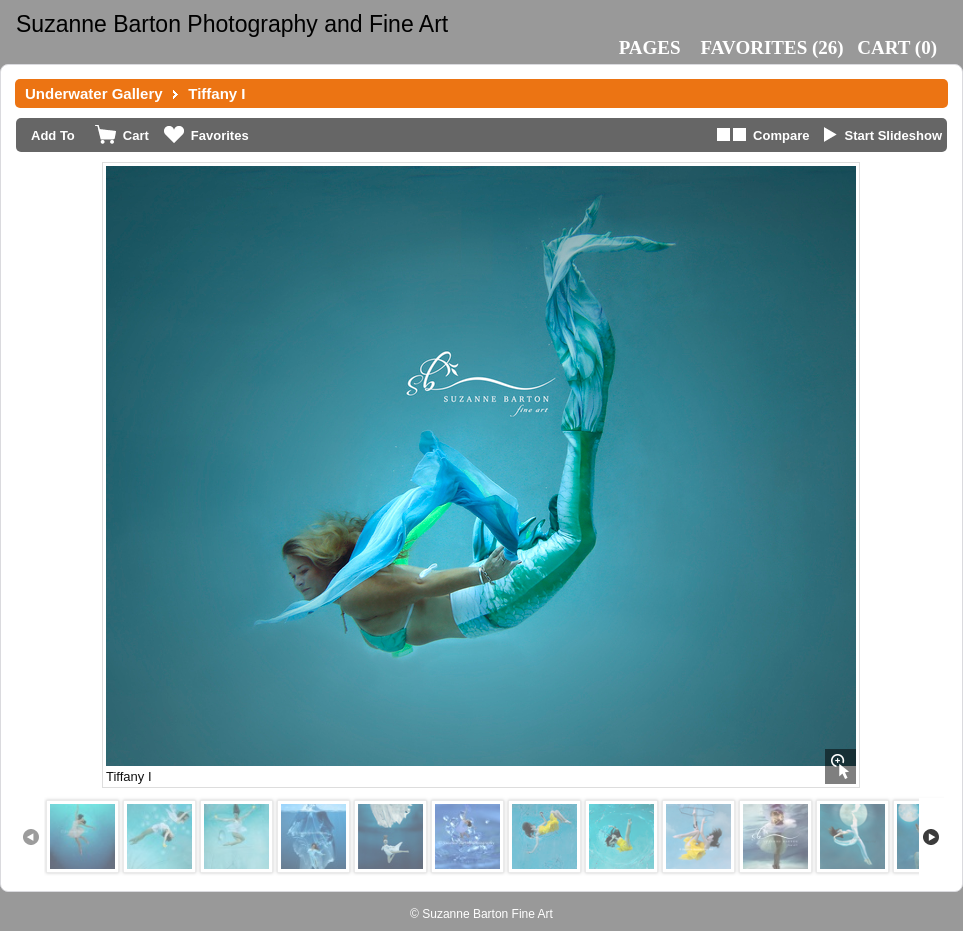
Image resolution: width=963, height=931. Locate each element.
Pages (650, 47)
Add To (53, 135)
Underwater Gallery (94, 93)
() (772, 47)
